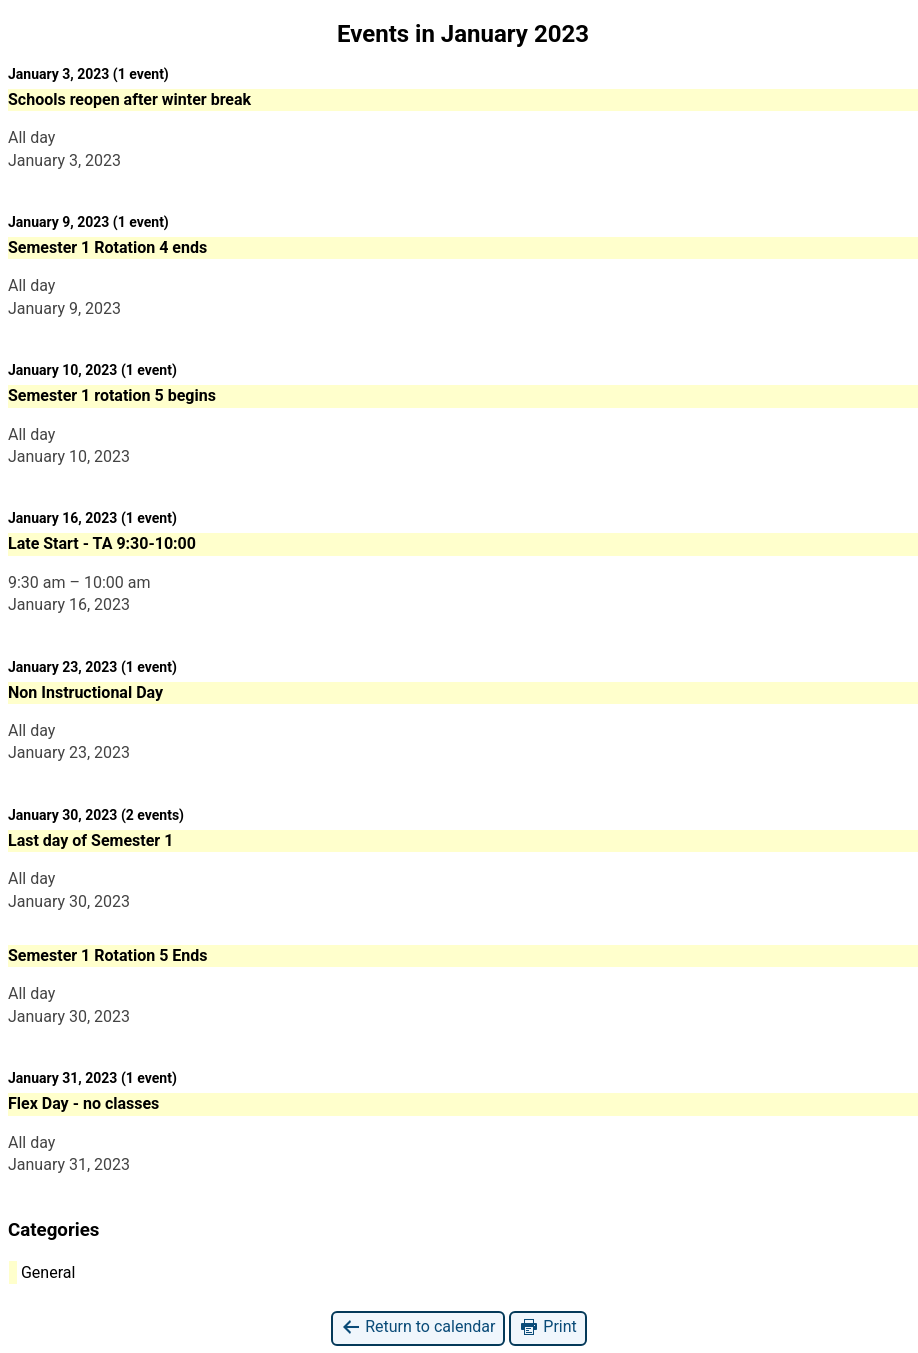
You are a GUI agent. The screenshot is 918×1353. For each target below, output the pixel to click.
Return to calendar (418, 1327)
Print (547, 1327)
